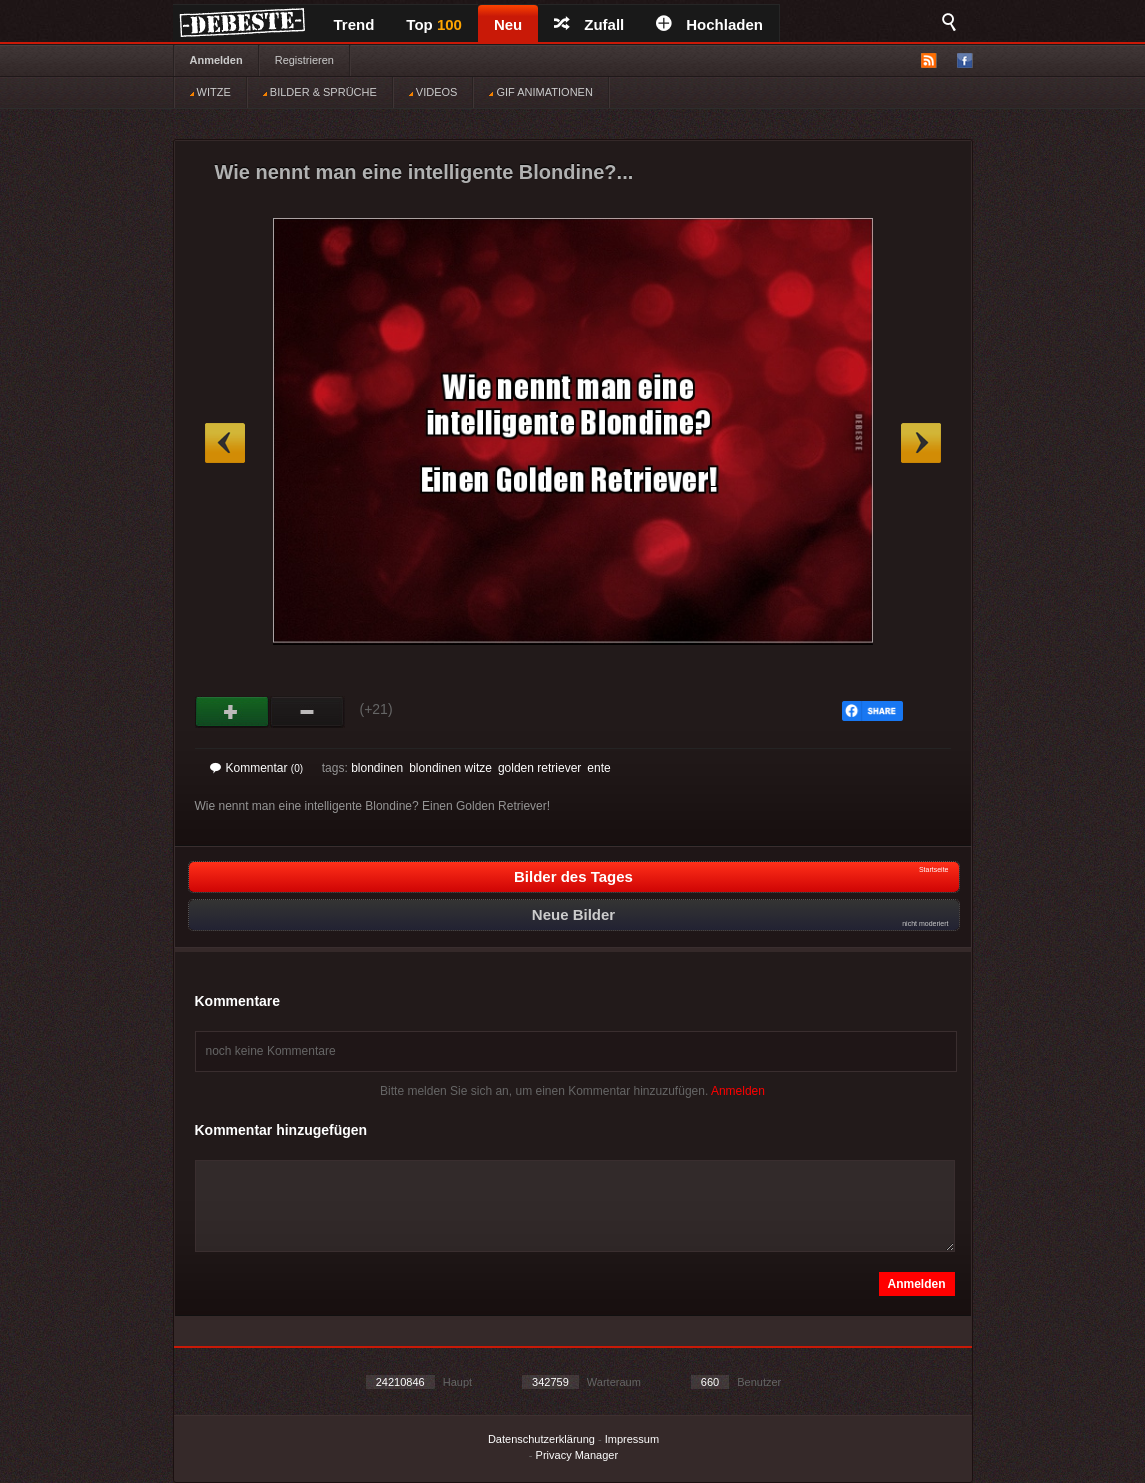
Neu (508, 24)
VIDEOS (433, 92)
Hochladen (709, 24)
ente (598, 768)
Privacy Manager (577, 1455)
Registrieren (304, 60)
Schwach (307, 712)
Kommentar (257, 768)
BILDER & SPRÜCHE (320, 92)
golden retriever (539, 768)
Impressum (632, 1439)
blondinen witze (450, 768)
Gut (232, 712)
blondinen (377, 768)
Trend (354, 24)
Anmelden (216, 60)
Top (434, 24)
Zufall (589, 24)
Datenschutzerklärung (541, 1439)
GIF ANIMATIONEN (540, 92)
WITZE (210, 92)
